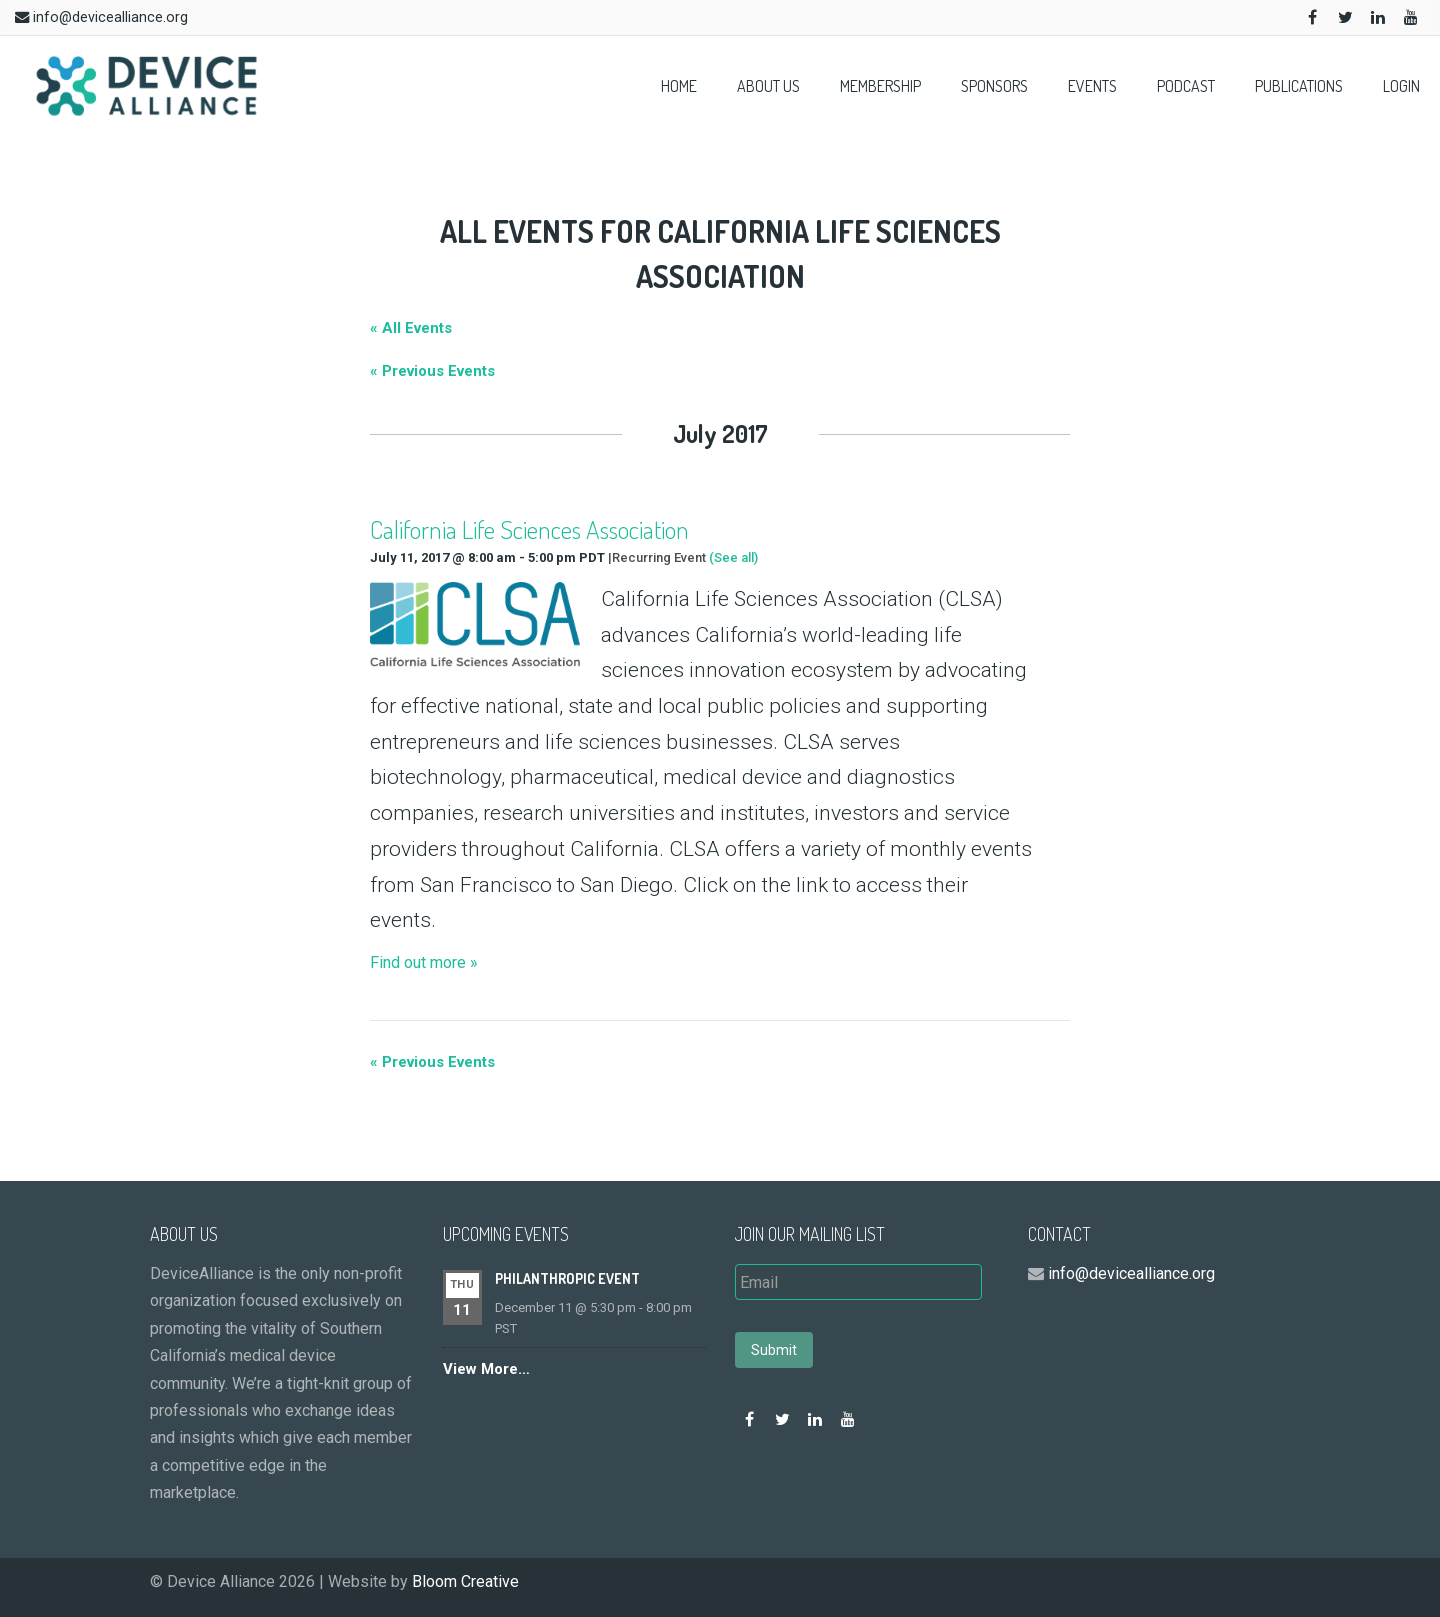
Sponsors (994, 86)
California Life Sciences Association (529, 529)
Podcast (1186, 86)
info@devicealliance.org (110, 17)
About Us (768, 86)
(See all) (733, 557)
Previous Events (432, 371)
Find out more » (424, 962)
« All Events (411, 328)
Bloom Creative (465, 1581)
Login (1401, 86)
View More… (486, 1369)
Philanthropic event (567, 1278)
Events (1092, 86)
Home (679, 86)
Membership (880, 86)
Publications (1299, 86)
